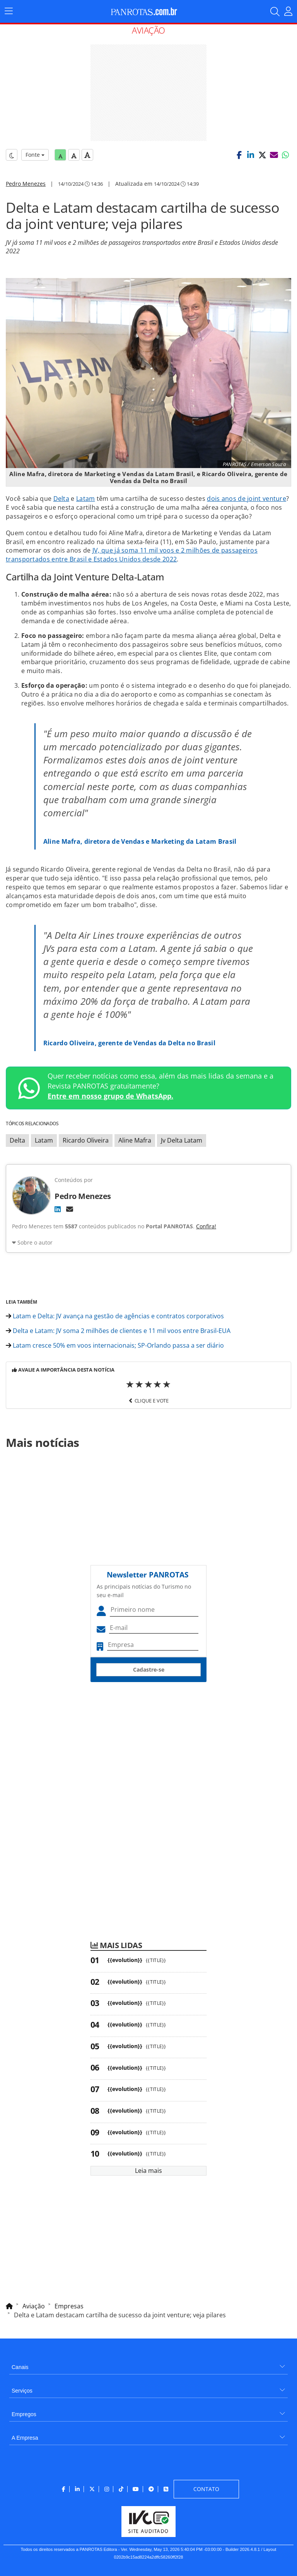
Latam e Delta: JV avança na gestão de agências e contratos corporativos (115, 1316)
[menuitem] (148, 2364)
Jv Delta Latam (181, 1140)
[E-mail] (69, 1209)
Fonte (35, 154)
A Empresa (25, 2438)
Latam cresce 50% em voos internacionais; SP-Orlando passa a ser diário (115, 1345)
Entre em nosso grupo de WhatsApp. (110, 1096)
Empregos (24, 2414)
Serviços (22, 2391)
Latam (85, 498)
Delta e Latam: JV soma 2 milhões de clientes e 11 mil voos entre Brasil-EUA (118, 1330)
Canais (20, 2367)
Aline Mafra (134, 1140)
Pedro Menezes (26, 183)
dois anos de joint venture (246, 498)
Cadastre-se (148, 1669)
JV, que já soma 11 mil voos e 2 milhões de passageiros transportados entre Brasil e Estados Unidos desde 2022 (132, 554)
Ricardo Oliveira (86, 1140)
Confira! (206, 1226)
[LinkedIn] (58, 1209)
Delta (61, 498)
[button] (239, 155)
